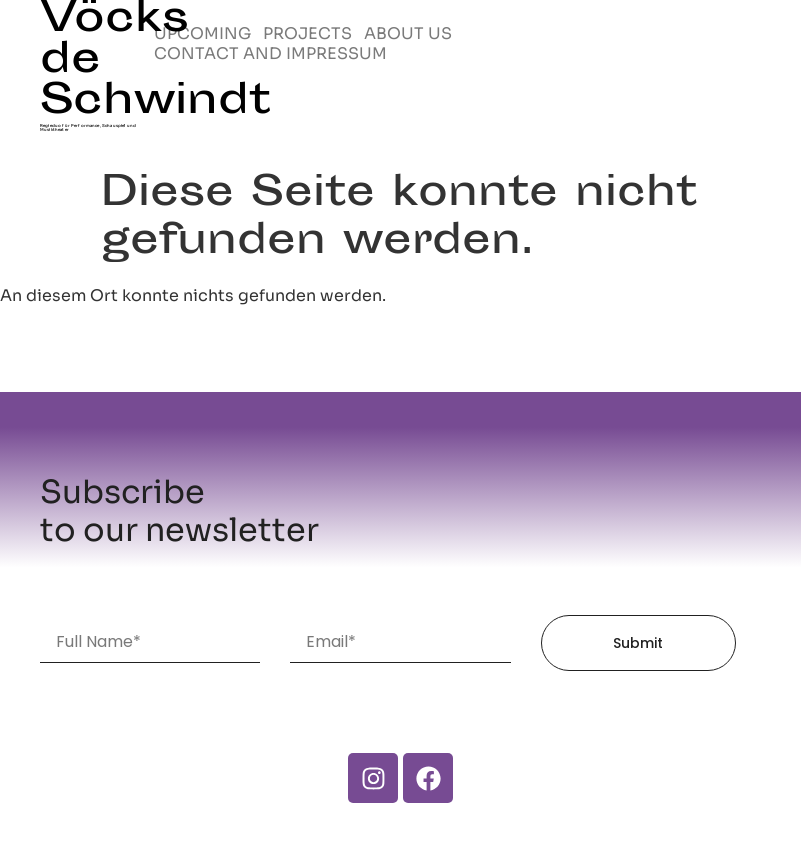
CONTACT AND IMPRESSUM (270, 54)
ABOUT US (408, 34)
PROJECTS (307, 34)
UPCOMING (202, 34)
